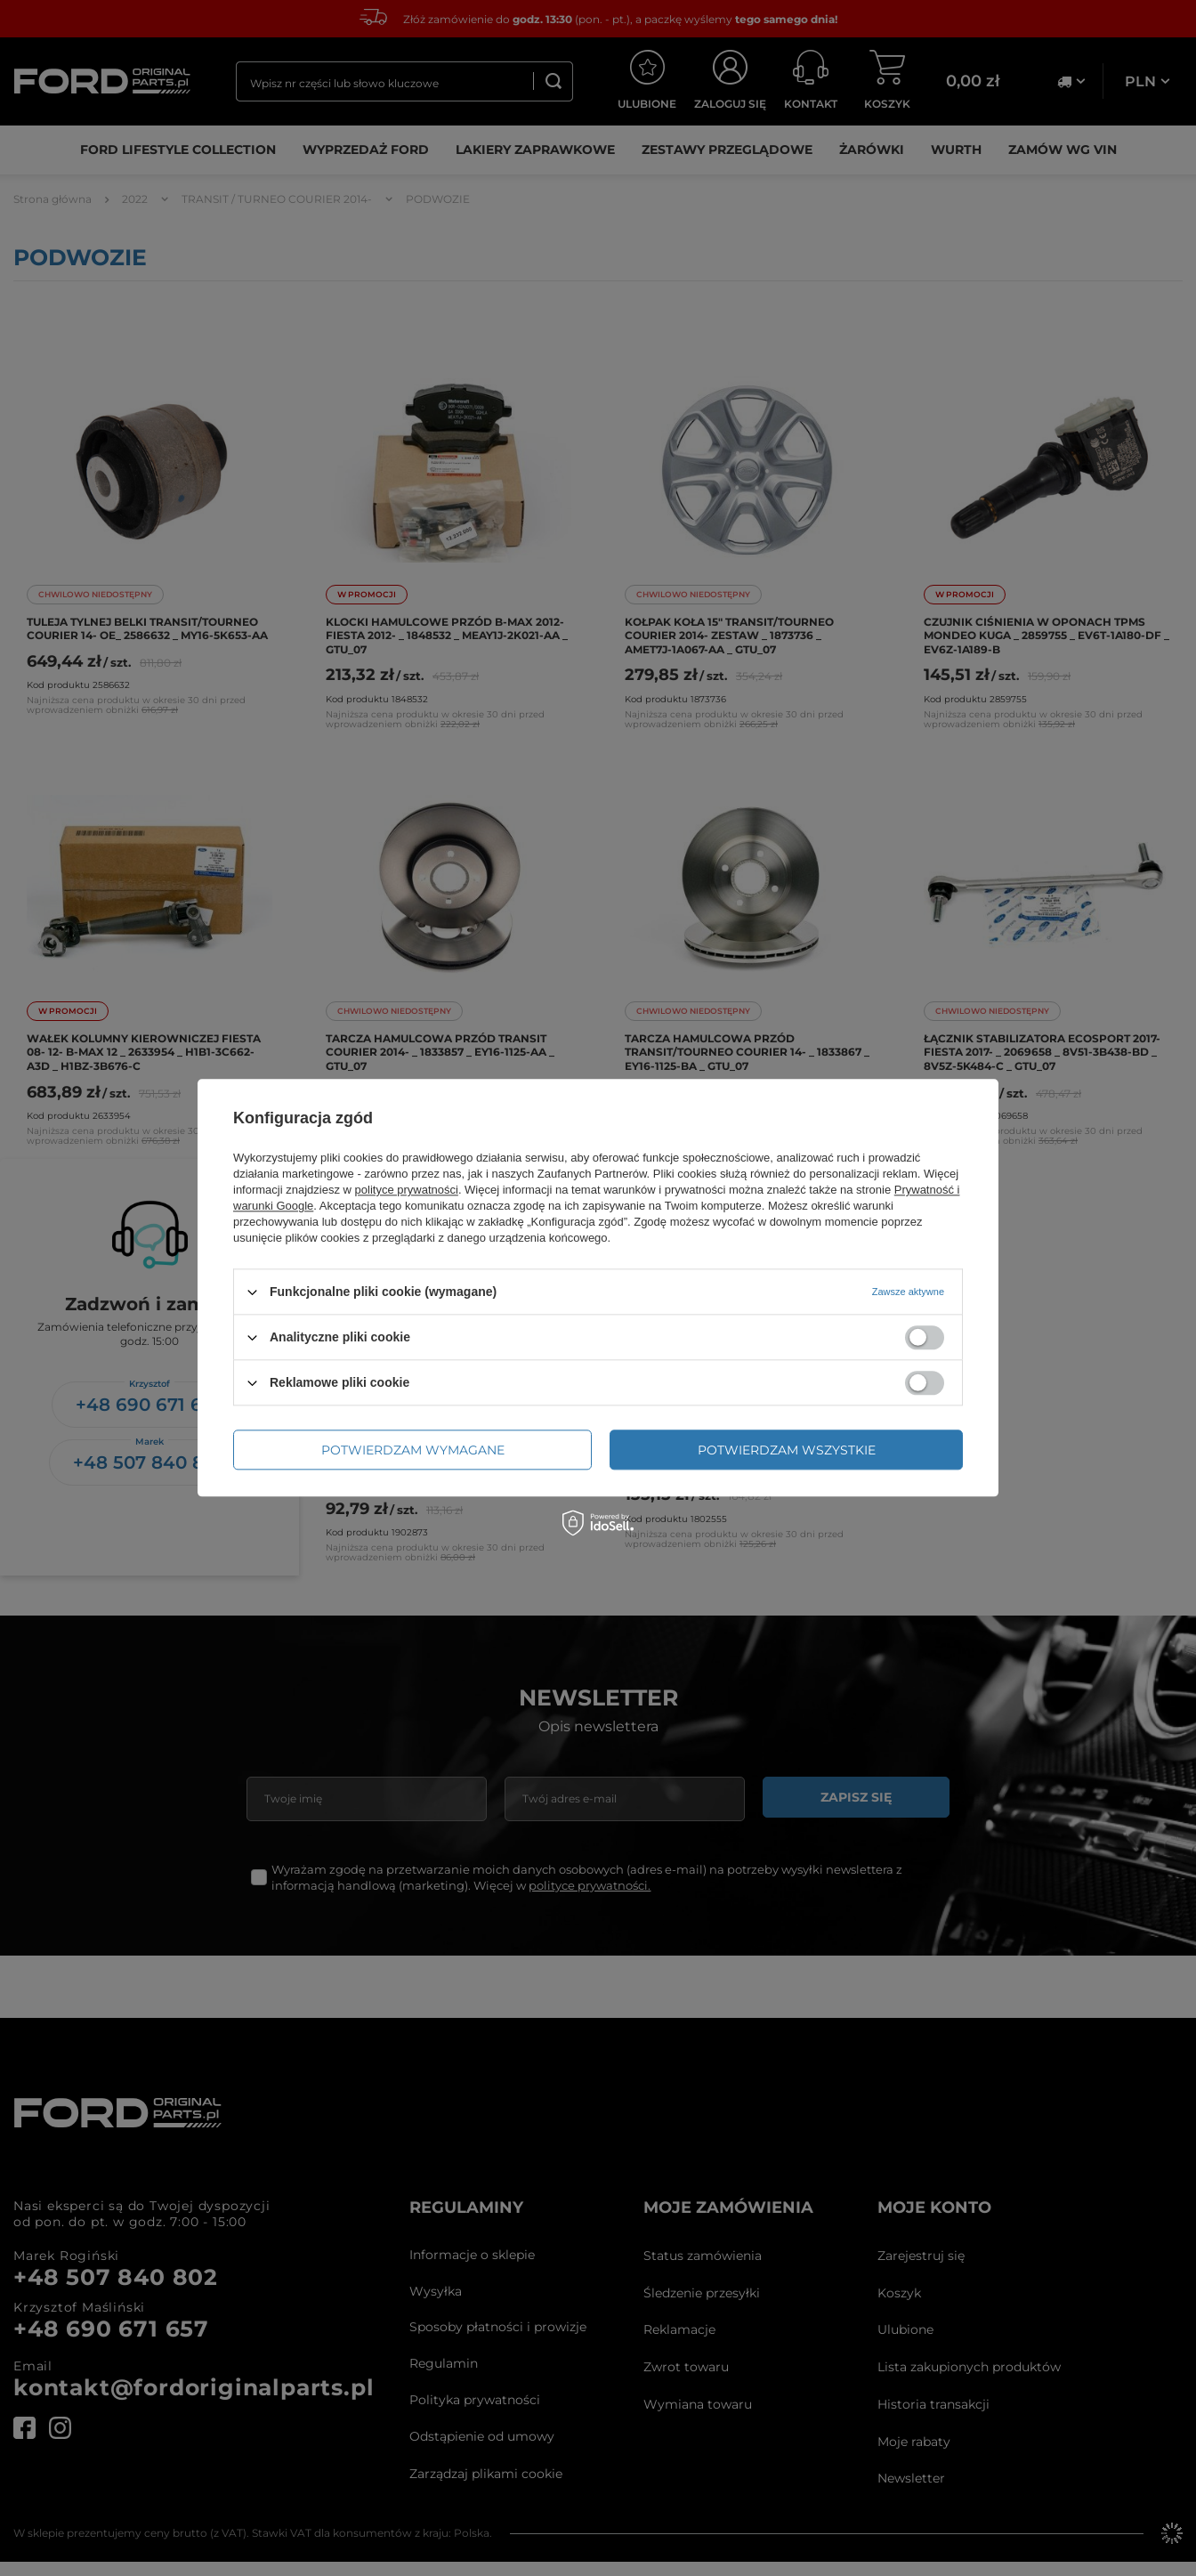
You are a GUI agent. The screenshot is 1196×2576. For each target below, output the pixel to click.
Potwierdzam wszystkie (787, 1450)
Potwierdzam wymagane (413, 1450)
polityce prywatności (406, 1189)
